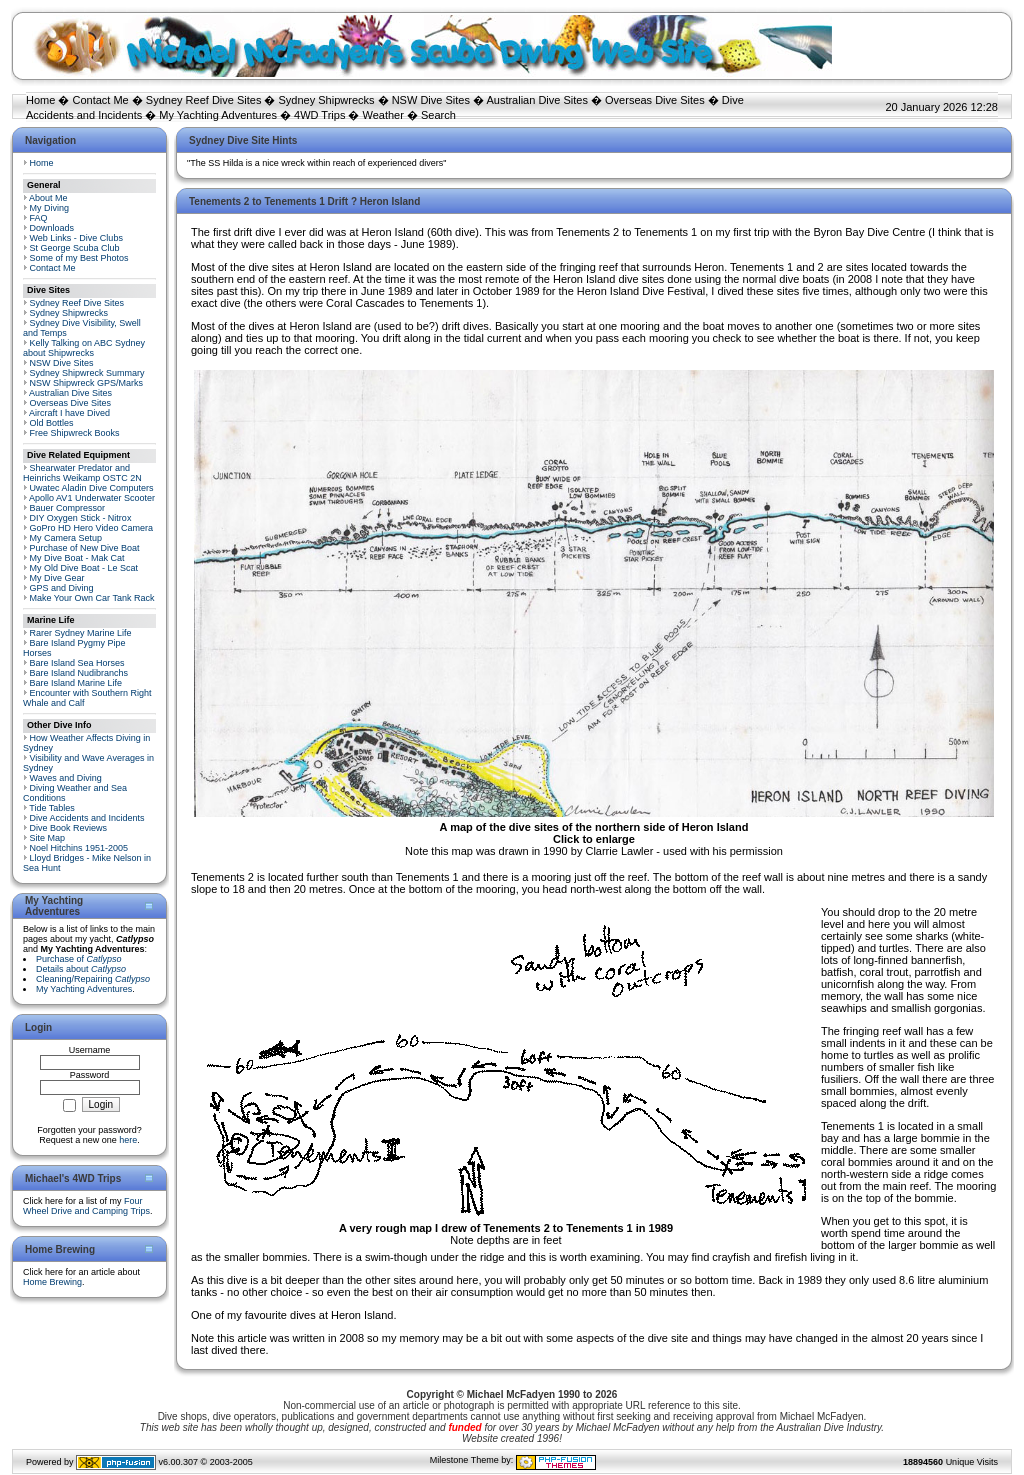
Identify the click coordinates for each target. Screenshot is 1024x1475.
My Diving (50, 208)
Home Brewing (52, 1282)
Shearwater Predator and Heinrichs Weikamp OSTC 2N (82, 473)
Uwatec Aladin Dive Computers (92, 488)
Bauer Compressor (68, 508)
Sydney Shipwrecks (327, 100)
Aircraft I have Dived (69, 413)
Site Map (48, 838)
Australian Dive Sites (537, 100)
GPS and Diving (62, 588)
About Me (48, 198)
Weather (383, 115)
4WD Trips (319, 115)
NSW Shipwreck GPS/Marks (87, 383)
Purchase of (79, 959)
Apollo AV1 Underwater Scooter (92, 498)
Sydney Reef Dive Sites (204, 100)
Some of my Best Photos (79, 258)
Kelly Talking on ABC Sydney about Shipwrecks (84, 348)
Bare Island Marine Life (76, 683)
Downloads (52, 228)
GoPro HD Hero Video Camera (91, 528)
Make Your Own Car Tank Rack (92, 598)
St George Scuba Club (75, 248)
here (128, 1140)
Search (438, 115)
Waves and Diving (66, 778)
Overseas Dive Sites (655, 100)
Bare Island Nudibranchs (79, 673)
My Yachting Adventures (218, 115)
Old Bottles (52, 423)
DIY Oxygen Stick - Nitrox (81, 518)
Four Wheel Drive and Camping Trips (86, 1206)
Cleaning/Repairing (93, 979)
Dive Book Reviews (69, 828)
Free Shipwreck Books (75, 433)
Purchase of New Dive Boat (85, 548)
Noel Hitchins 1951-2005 (79, 848)
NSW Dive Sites (431, 100)
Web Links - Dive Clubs (76, 238)
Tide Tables (52, 808)
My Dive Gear (57, 578)
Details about (81, 969)
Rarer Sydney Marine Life (81, 633)
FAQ (39, 218)
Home (40, 100)
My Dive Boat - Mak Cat (77, 558)
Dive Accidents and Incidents (87, 818)
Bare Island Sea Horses (77, 663)
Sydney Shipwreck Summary (87, 373)
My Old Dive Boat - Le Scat (84, 568)
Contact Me (100, 100)
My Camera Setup (66, 538)
